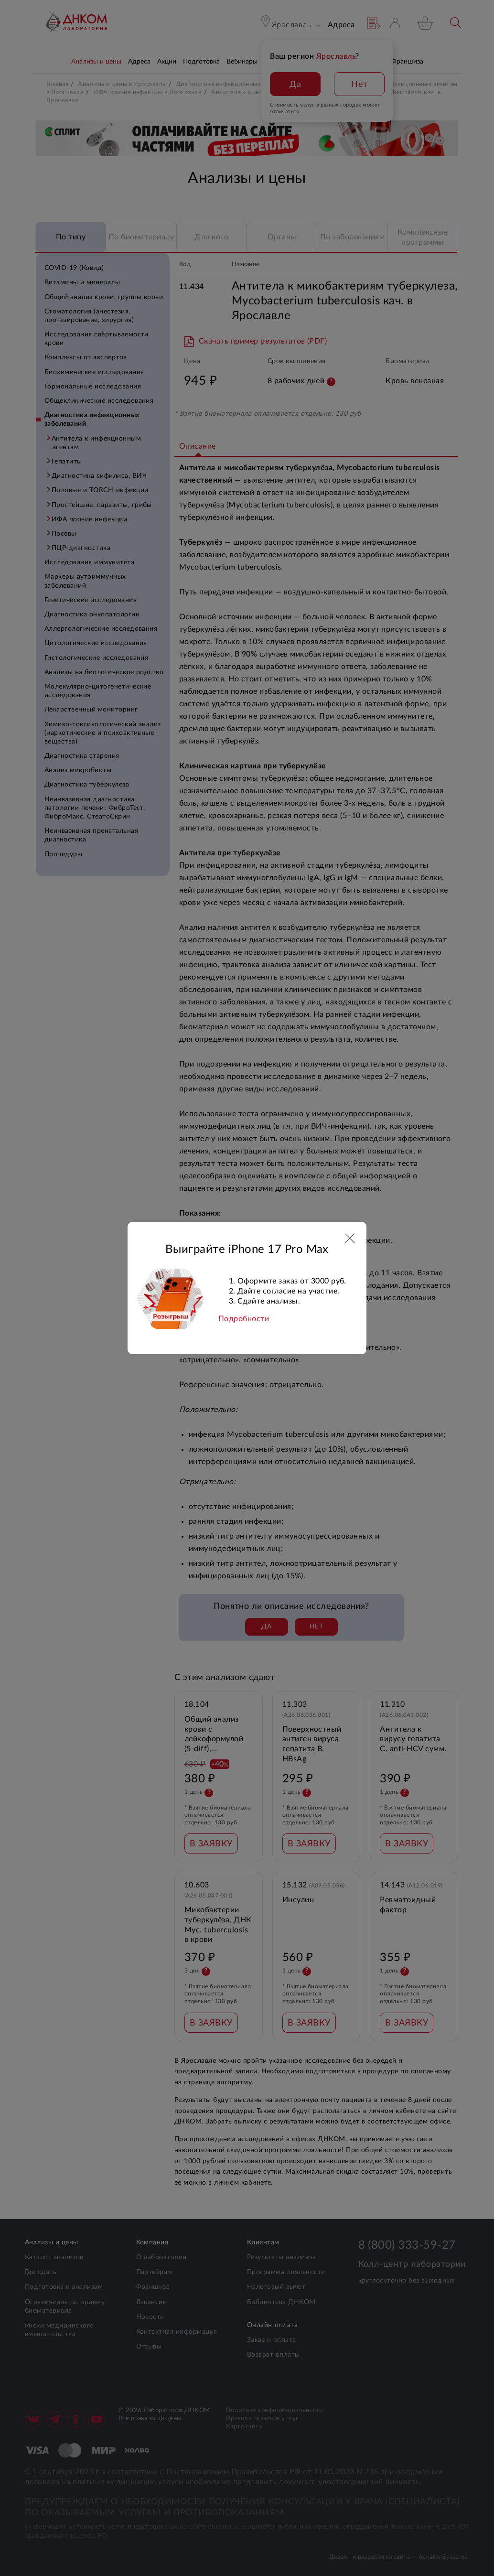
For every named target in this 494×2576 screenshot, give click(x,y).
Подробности (243, 1319)
